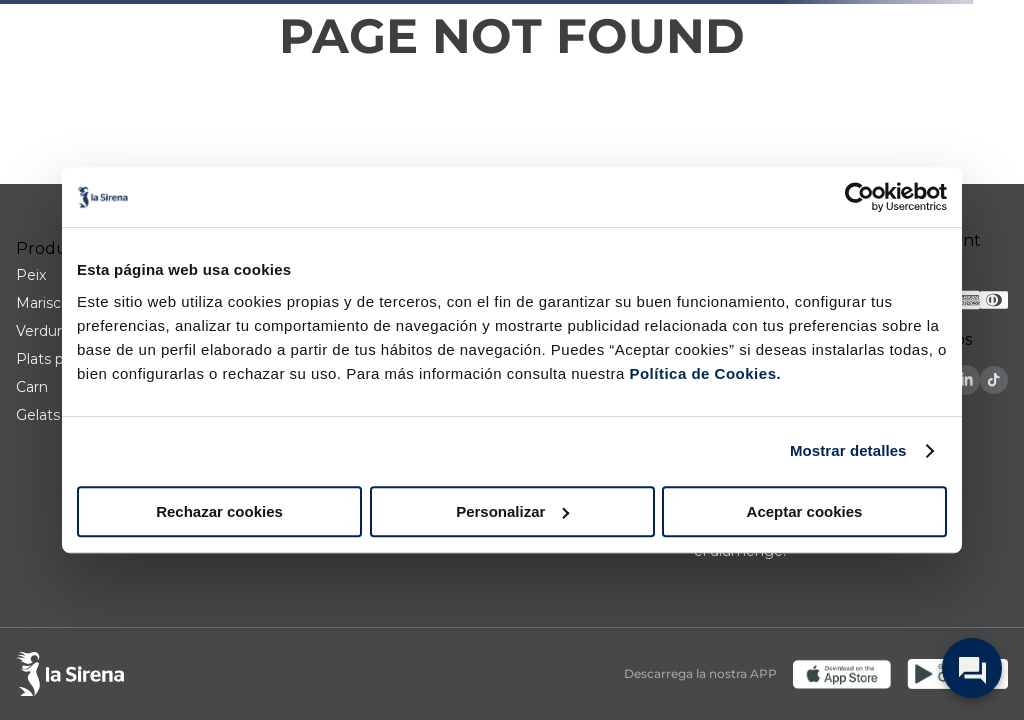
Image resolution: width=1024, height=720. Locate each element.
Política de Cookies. (703, 373)
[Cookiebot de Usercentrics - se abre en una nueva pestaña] (859, 197)
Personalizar (512, 511)
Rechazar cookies (219, 511)
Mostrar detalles (848, 450)
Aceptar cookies (805, 511)
